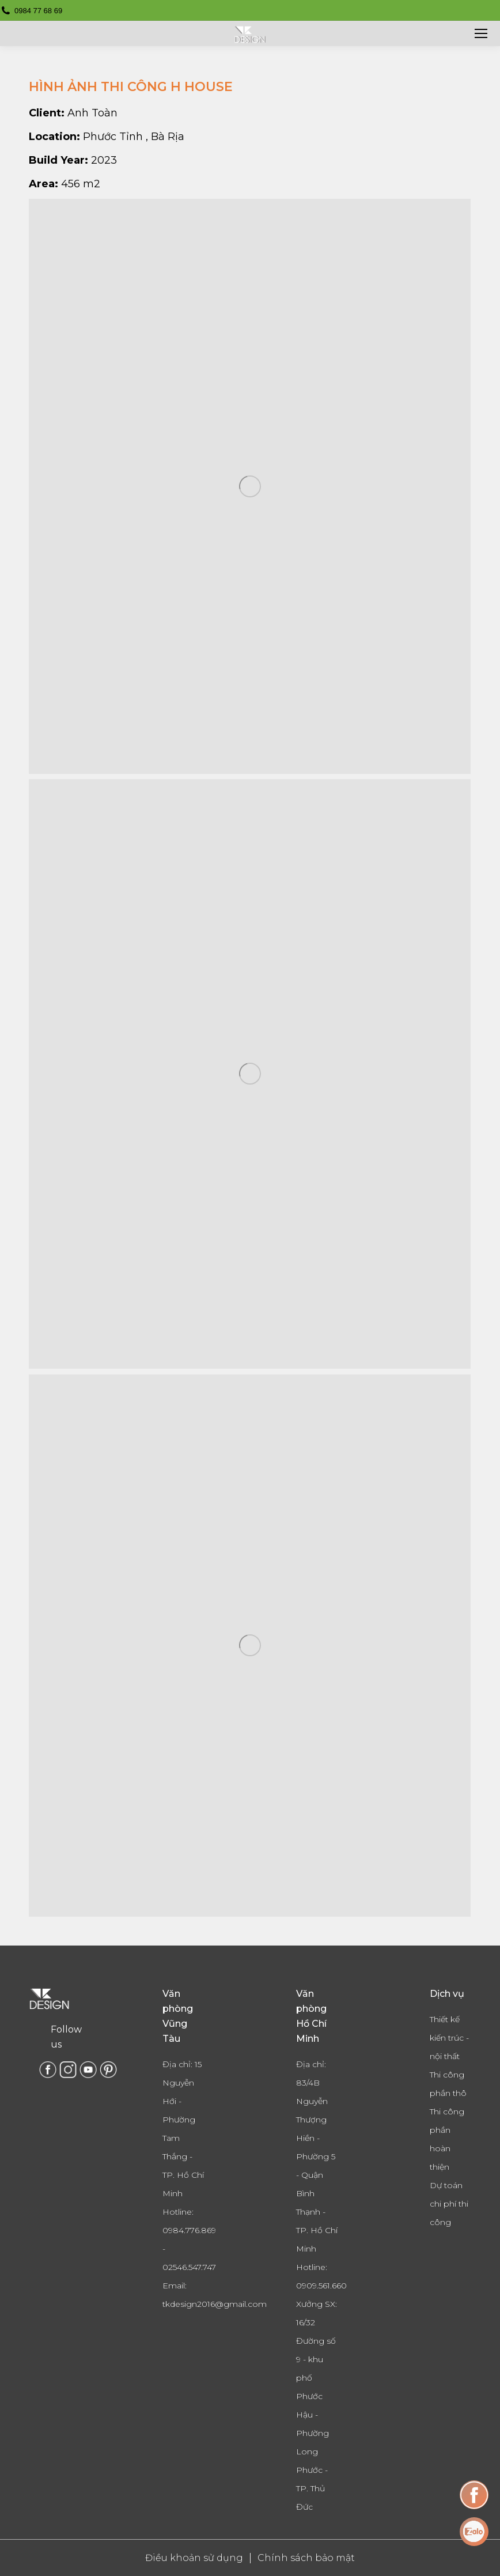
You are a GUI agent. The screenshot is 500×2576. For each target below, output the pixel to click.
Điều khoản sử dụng (194, 2557)
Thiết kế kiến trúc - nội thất (449, 2037)
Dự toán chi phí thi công (449, 2203)
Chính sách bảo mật (306, 2557)
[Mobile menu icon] (481, 33)
